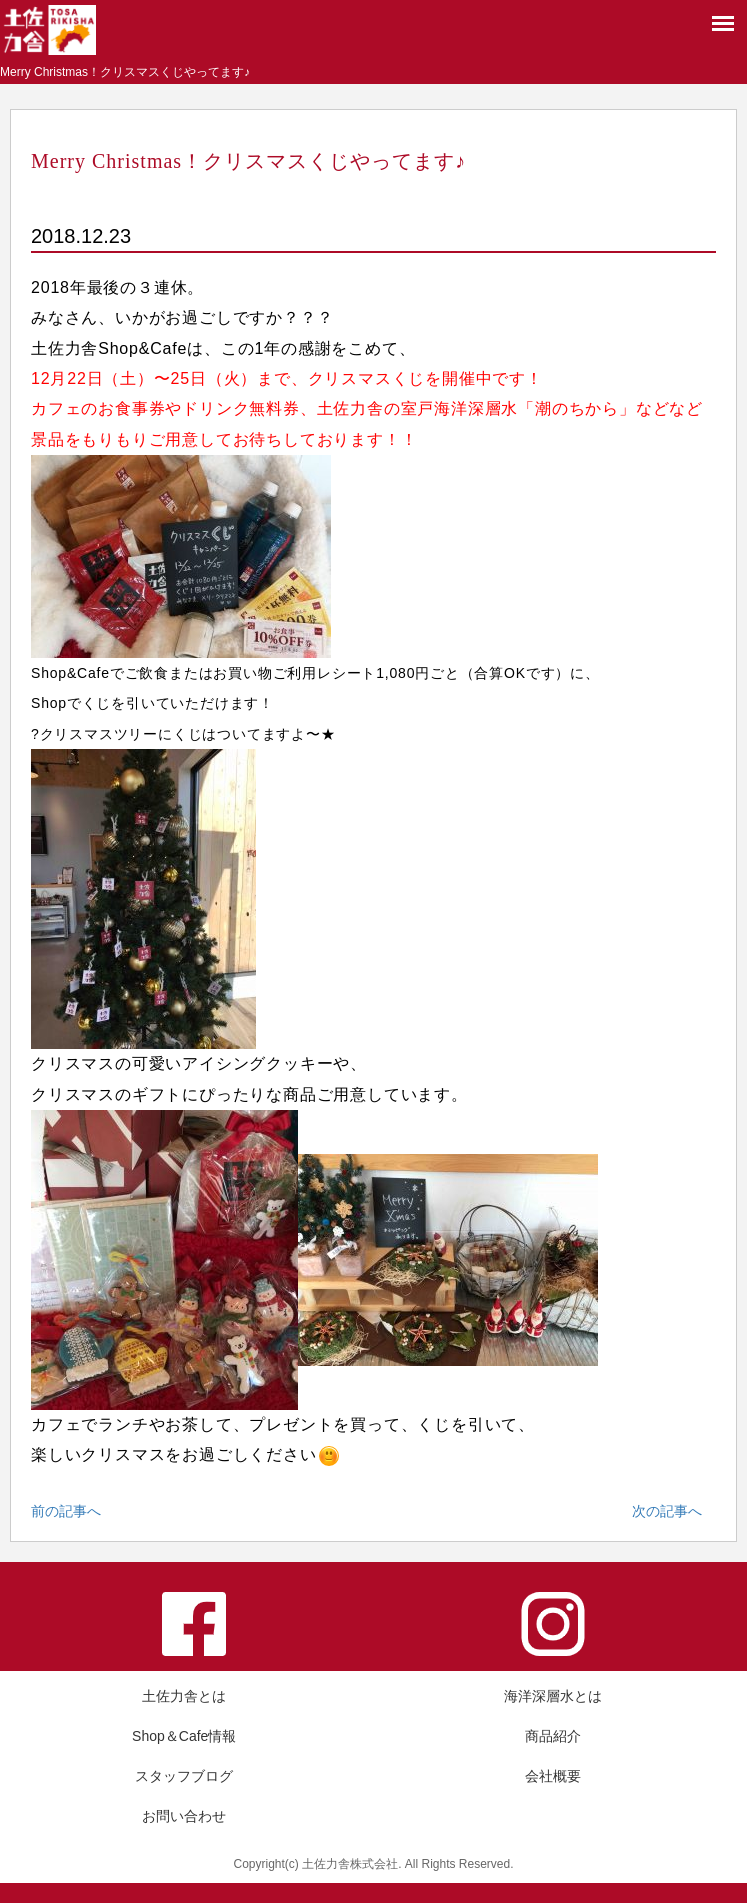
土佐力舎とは (184, 1696)
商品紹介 (553, 1736)
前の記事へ (66, 1511)
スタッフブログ (184, 1776)
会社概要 (553, 1776)
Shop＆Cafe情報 (184, 1736)
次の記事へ (667, 1511)
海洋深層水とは (553, 1696)
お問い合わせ (184, 1816)
